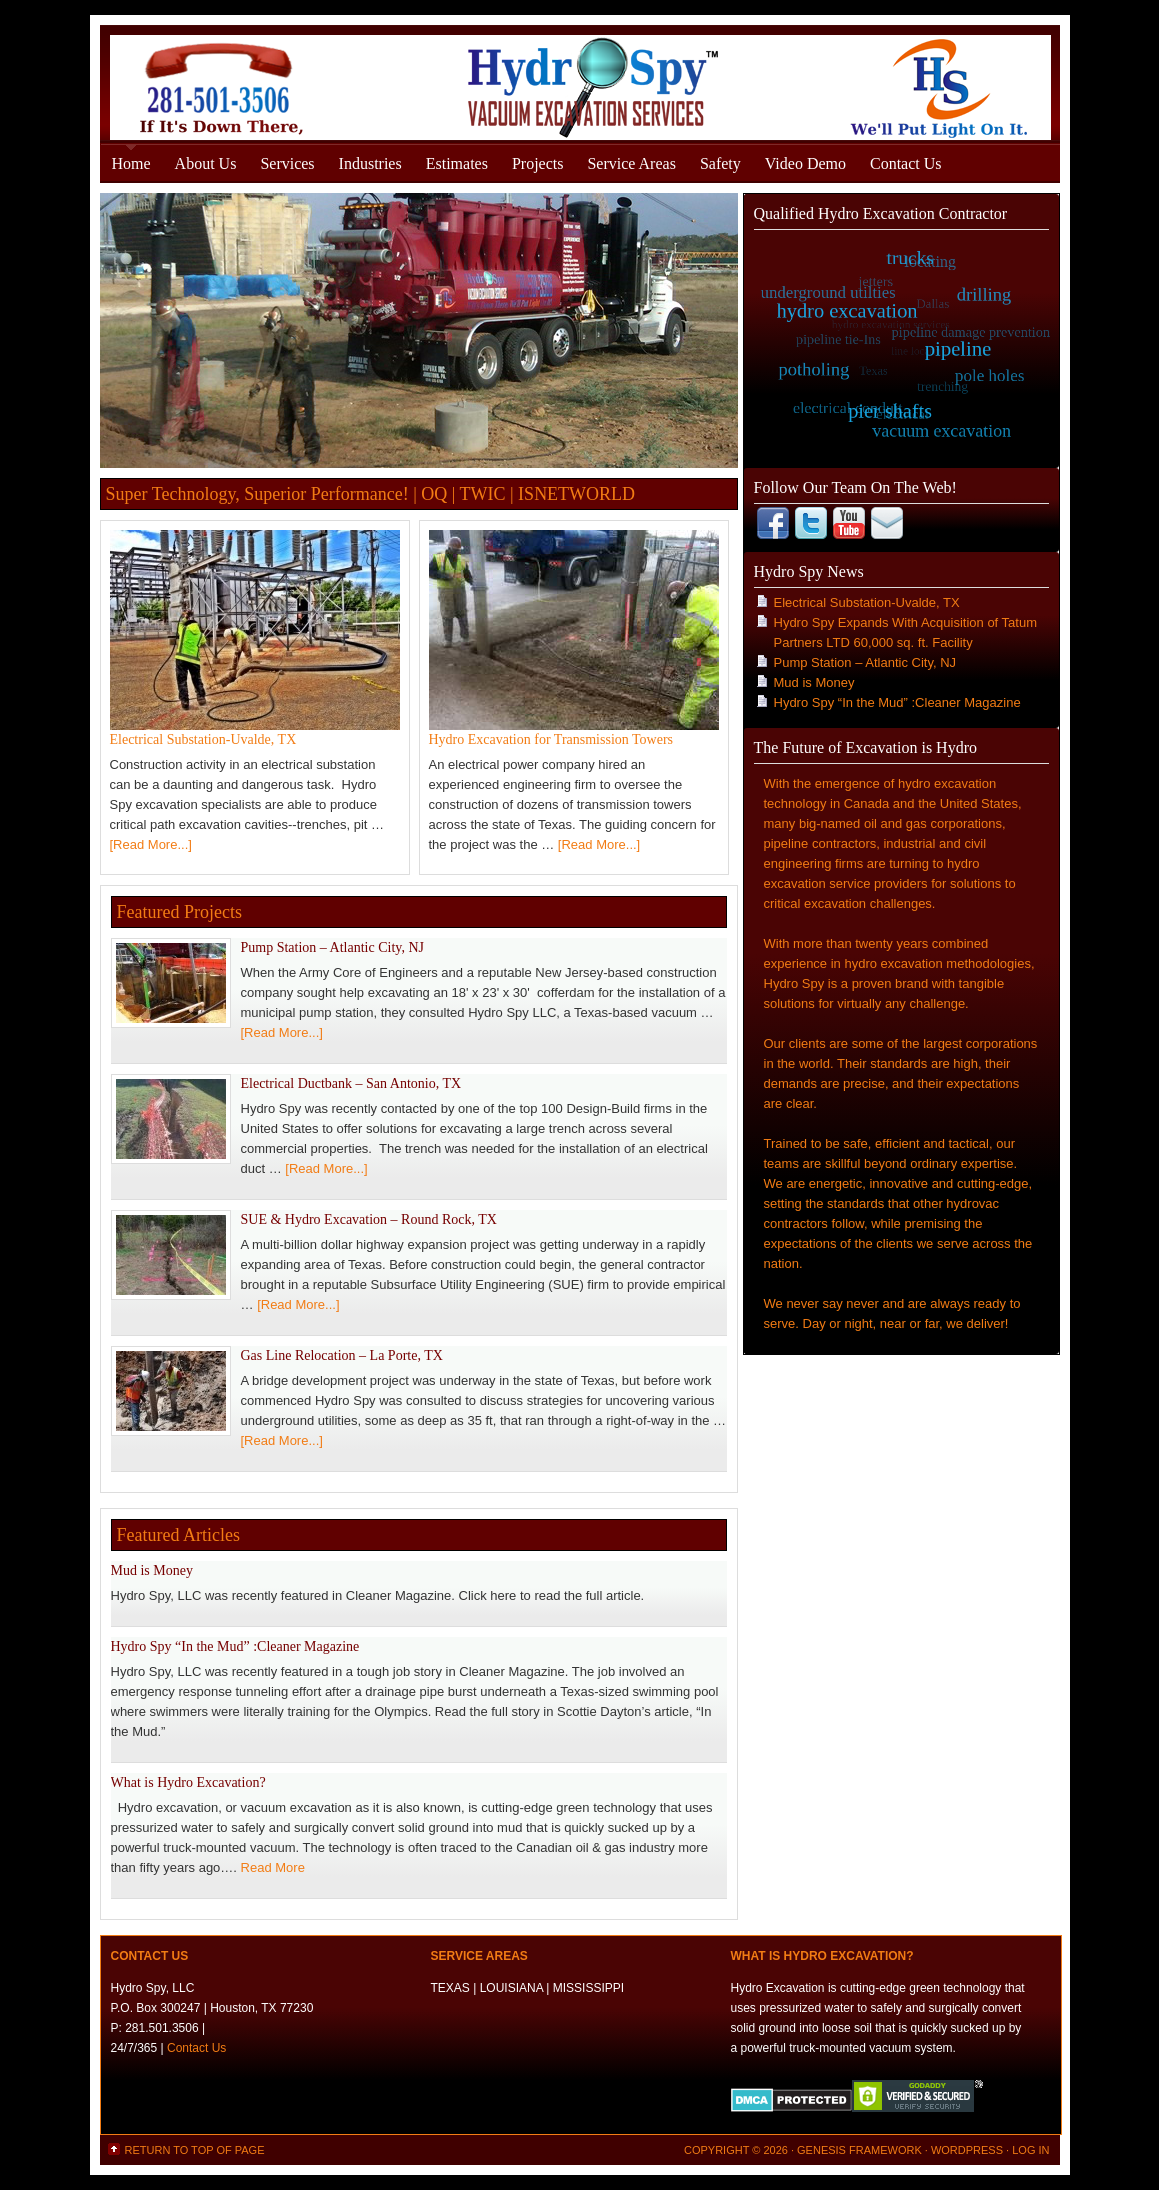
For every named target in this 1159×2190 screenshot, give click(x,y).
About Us (206, 163)
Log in (1030, 2150)
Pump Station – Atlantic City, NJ (332, 947)
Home (131, 163)
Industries (370, 163)
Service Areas (631, 163)
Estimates (457, 163)
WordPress (967, 2150)
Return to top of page (195, 2150)
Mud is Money (152, 1570)
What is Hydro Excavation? (188, 1782)
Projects (538, 163)
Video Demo (805, 163)
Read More (273, 1867)
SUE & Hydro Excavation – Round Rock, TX (369, 1219)
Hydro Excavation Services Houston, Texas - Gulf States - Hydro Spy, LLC (580, 82)
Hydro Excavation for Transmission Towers (551, 739)
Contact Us (906, 163)
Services (287, 163)
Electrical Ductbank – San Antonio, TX (351, 1083)
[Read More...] (151, 844)
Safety (720, 163)
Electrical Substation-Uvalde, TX (203, 739)
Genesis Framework (859, 2150)
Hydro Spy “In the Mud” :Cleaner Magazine (235, 1646)
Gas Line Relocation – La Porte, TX (342, 1355)
